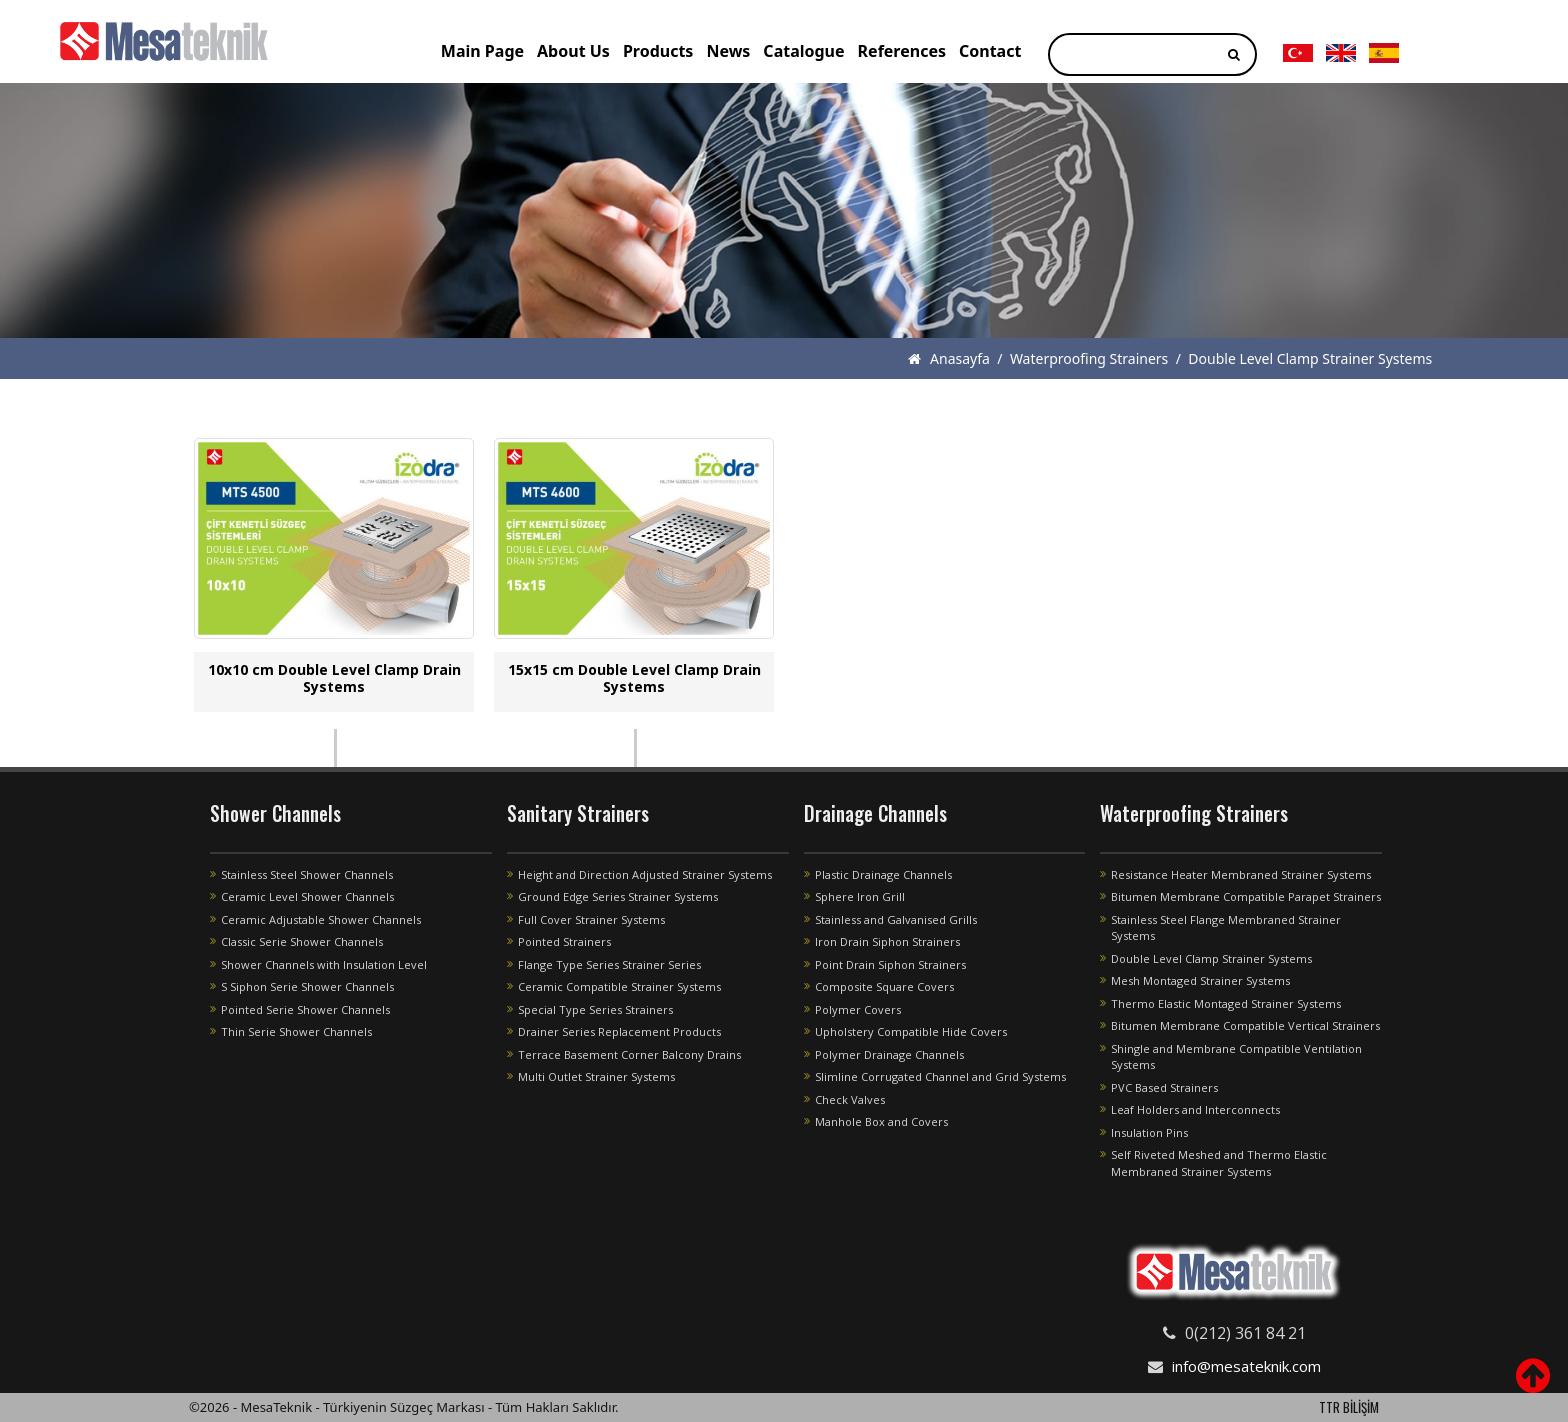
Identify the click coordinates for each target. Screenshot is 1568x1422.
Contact (990, 51)
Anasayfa (948, 358)
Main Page (482, 51)
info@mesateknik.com (1246, 1366)
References (902, 51)
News (728, 51)
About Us (573, 51)
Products (658, 51)
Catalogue (803, 51)
